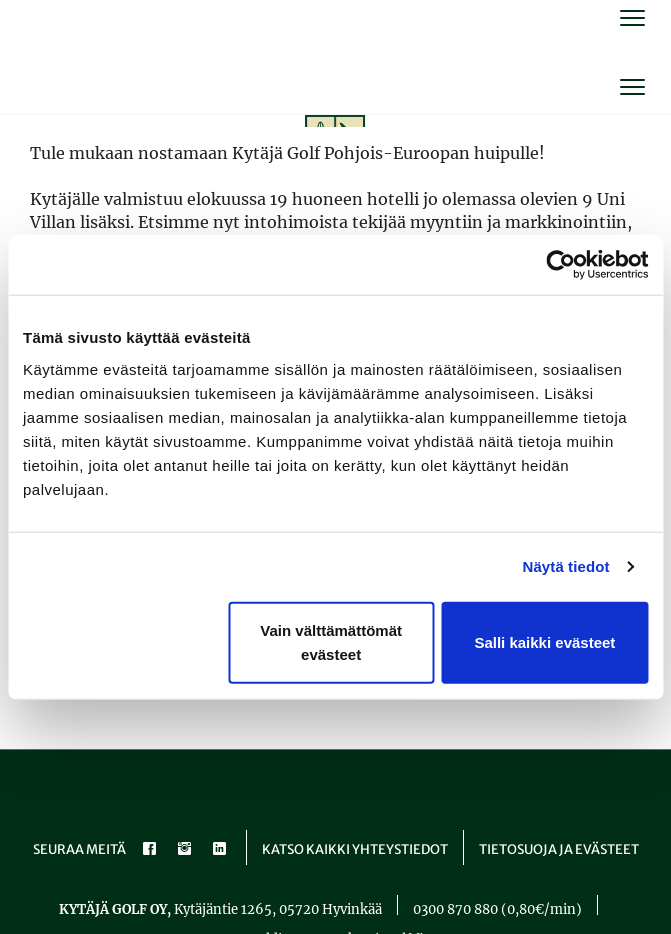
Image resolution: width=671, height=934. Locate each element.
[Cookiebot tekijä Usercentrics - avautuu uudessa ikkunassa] (560, 265)
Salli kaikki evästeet (544, 641)
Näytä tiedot (566, 566)
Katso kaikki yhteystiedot (355, 849)
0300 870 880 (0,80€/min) (497, 909)
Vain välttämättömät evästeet (331, 641)
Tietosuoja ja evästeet (559, 849)
